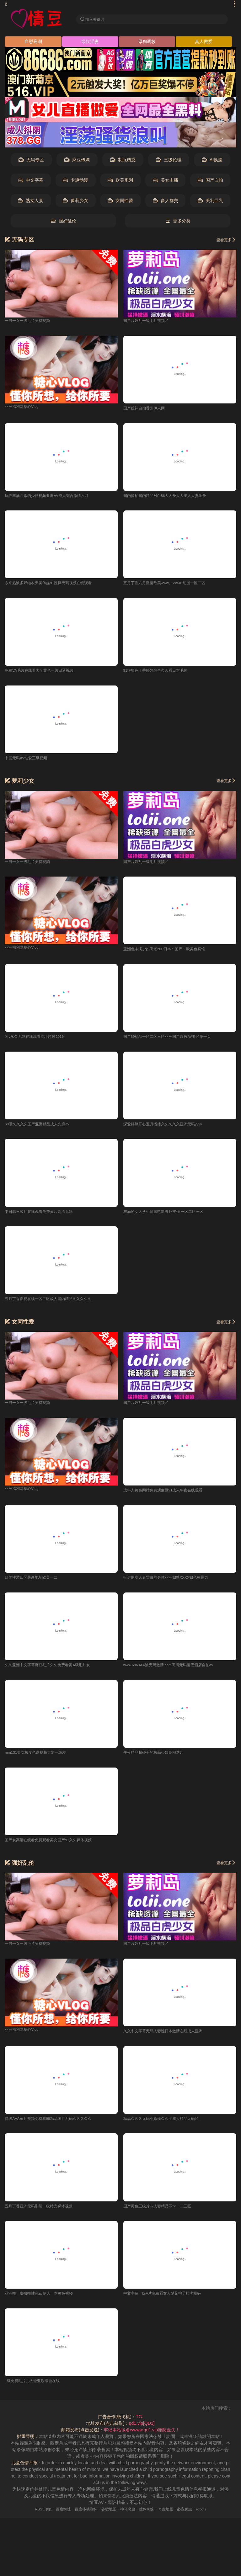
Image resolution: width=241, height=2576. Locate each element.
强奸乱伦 (63, 222)
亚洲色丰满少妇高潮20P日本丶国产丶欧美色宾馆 (171, 952)
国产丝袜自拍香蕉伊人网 (147, 409)
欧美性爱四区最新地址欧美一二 (35, 1582)
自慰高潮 (33, 42)
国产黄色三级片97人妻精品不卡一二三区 (163, 2213)
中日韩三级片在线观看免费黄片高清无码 (44, 1215)
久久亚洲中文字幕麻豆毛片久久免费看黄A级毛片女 (54, 1670)
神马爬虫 (129, 2517)
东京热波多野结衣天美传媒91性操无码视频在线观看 (55, 585)
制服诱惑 (123, 161)
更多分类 (177, 222)
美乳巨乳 (210, 202)
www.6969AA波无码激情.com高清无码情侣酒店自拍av (176, 1670)
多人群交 (165, 202)
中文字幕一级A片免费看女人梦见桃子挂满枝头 (168, 2300)
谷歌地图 (107, 2517)
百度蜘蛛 (55, 2517)
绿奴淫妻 (90, 42)
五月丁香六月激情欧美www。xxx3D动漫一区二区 (171, 585)
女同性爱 (120, 202)
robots (212, 2517)
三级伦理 (168, 161)
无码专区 (31, 161)
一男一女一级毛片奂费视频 (31, 321)
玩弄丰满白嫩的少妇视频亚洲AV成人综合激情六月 (54, 497)
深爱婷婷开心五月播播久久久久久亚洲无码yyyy (169, 1127)
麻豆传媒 (77, 161)
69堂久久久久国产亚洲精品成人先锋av (42, 1127)
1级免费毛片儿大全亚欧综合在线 (37, 2388)
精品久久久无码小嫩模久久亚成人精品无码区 (167, 2125)
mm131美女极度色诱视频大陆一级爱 (41, 1758)
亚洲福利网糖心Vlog (24, 407)
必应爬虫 (193, 2517)
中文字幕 (30, 181)
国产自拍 (210, 181)
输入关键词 (96, 19)
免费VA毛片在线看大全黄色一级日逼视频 (45, 673)
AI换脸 (212, 161)
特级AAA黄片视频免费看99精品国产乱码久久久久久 (55, 2125)
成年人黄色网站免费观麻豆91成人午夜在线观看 (169, 1494)
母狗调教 (147, 42)
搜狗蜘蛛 (150, 2517)
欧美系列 (120, 181)
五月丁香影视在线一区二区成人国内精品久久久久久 (55, 1303)
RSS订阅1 (33, 2517)
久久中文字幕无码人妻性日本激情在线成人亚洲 (169, 2037)
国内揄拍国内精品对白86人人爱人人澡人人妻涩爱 (172, 497)
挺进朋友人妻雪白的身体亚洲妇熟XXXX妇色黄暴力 (173, 1582)
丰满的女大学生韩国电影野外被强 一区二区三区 (170, 1215)
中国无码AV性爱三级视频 (29, 760)
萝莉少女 (75, 202)
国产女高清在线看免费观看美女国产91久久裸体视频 (55, 1846)
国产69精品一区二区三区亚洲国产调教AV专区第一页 (174, 1040)
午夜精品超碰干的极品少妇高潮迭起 (158, 1758)
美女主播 (165, 181)
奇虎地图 (172, 2517)
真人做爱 (203, 42)
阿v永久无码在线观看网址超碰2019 (39, 1040)
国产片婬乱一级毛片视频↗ (149, 321)
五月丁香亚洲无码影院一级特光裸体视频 (44, 2213)
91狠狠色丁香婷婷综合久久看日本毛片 (161, 673)
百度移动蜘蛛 (81, 2517)
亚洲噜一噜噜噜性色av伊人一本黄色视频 (44, 2300)
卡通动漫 (75, 181)
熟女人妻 (30, 202)
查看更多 (224, 241)
